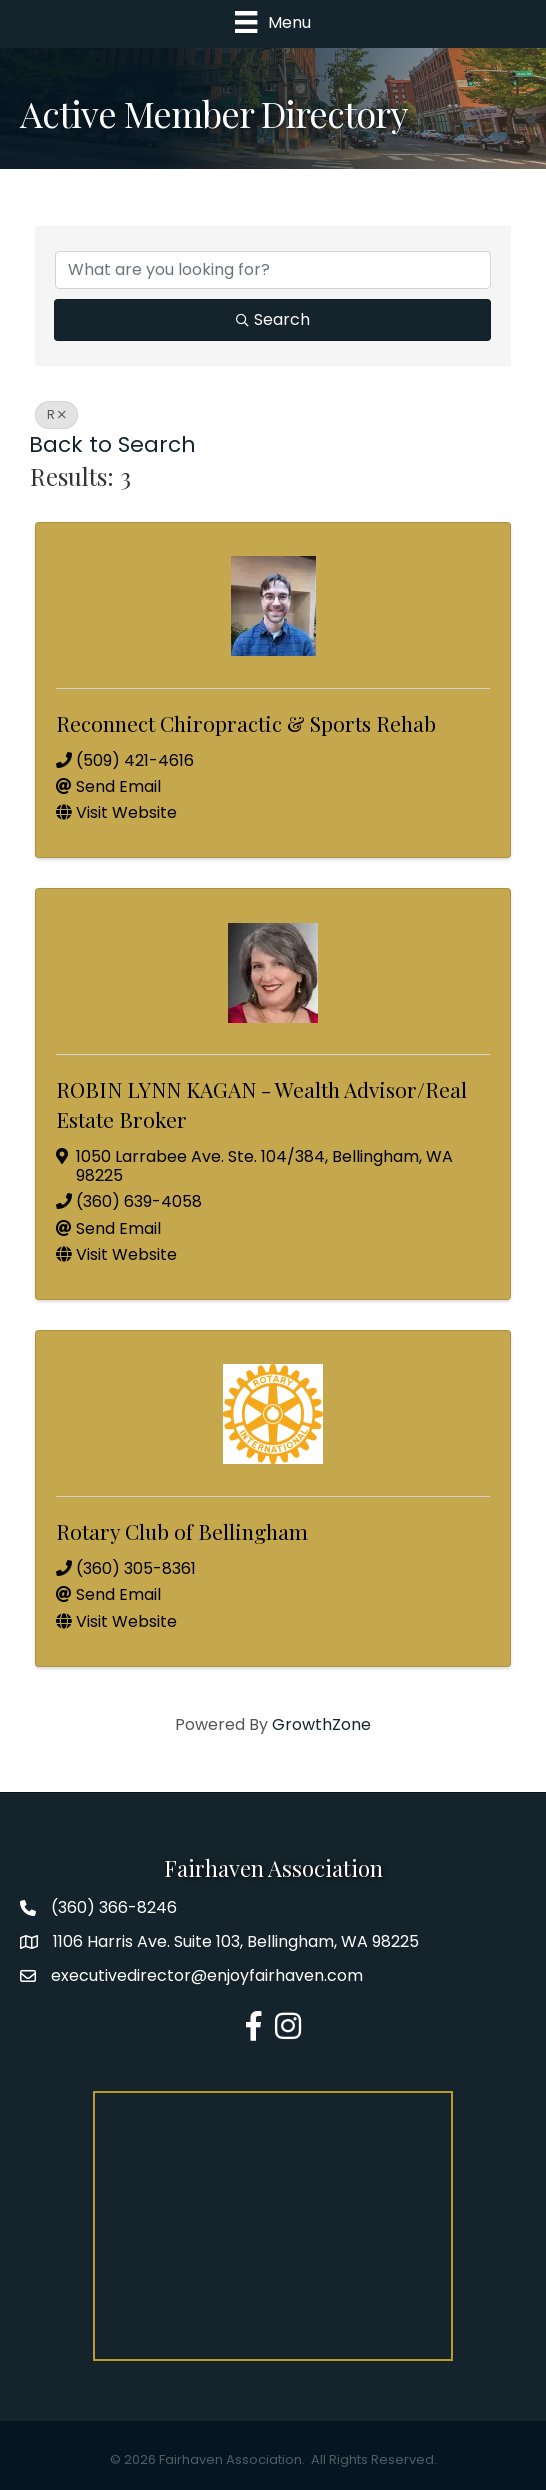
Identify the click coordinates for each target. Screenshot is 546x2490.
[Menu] (272, 22)
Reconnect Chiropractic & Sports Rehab (246, 723)
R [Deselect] (56, 414)
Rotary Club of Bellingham (182, 1531)
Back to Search (112, 444)
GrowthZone (321, 1724)
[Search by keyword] (273, 270)
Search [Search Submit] (273, 319)
